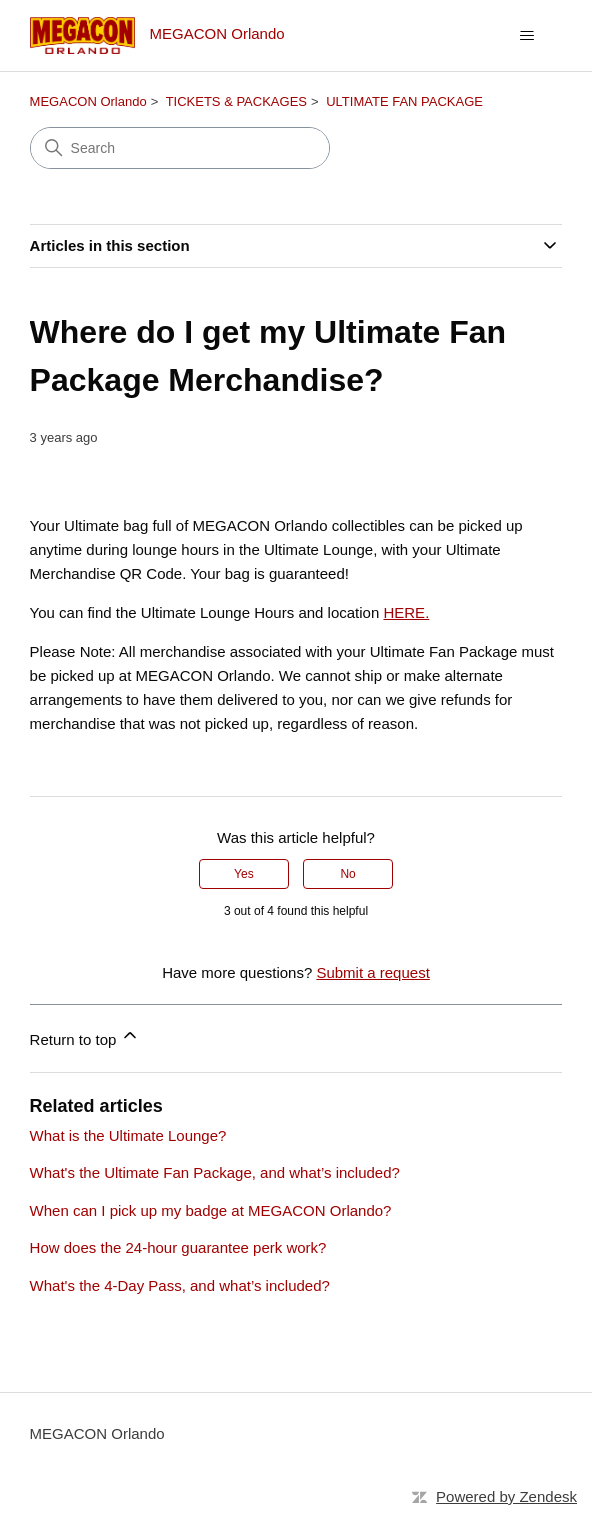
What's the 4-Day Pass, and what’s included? (180, 1285)
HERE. (406, 612)
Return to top (85, 1036)
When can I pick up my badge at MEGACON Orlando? (211, 1210)
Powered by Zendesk (506, 1496)
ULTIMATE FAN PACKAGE (404, 101)
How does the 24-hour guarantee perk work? (178, 1247)
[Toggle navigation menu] (526, 36)
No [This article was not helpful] (347, 874)
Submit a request (372, 972)
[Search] (180, 148)
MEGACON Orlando (88, 101)
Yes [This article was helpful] (244, 874)
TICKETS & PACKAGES (236, 101)
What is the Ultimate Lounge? (128, 1135)
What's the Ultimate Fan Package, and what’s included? (215, 1172)
